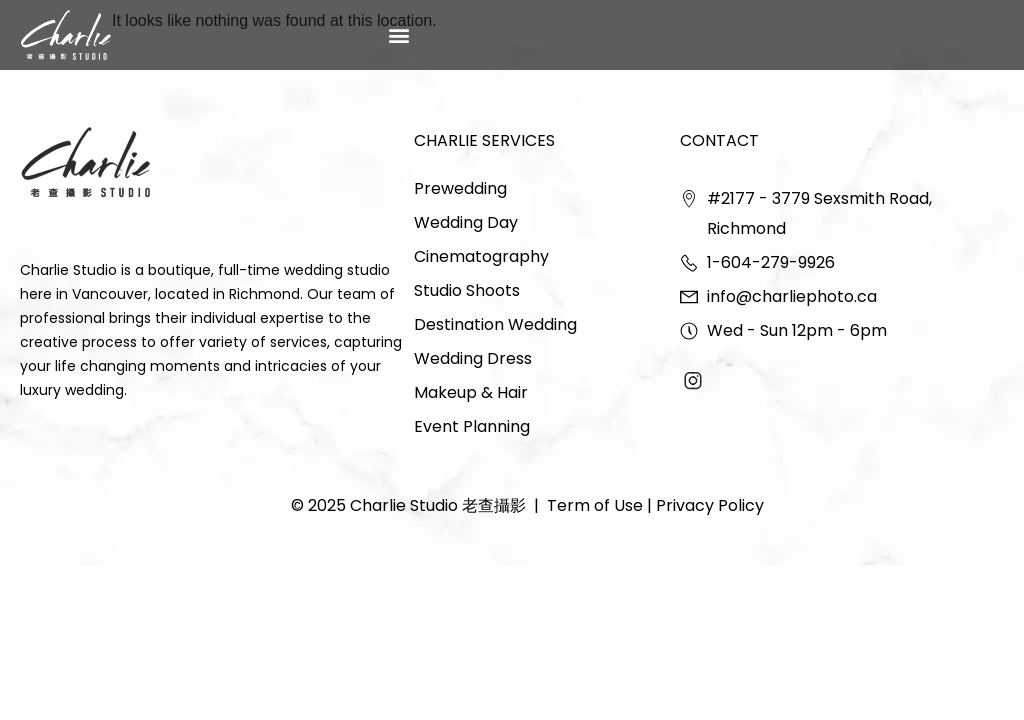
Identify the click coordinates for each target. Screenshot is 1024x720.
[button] (399, 34)
